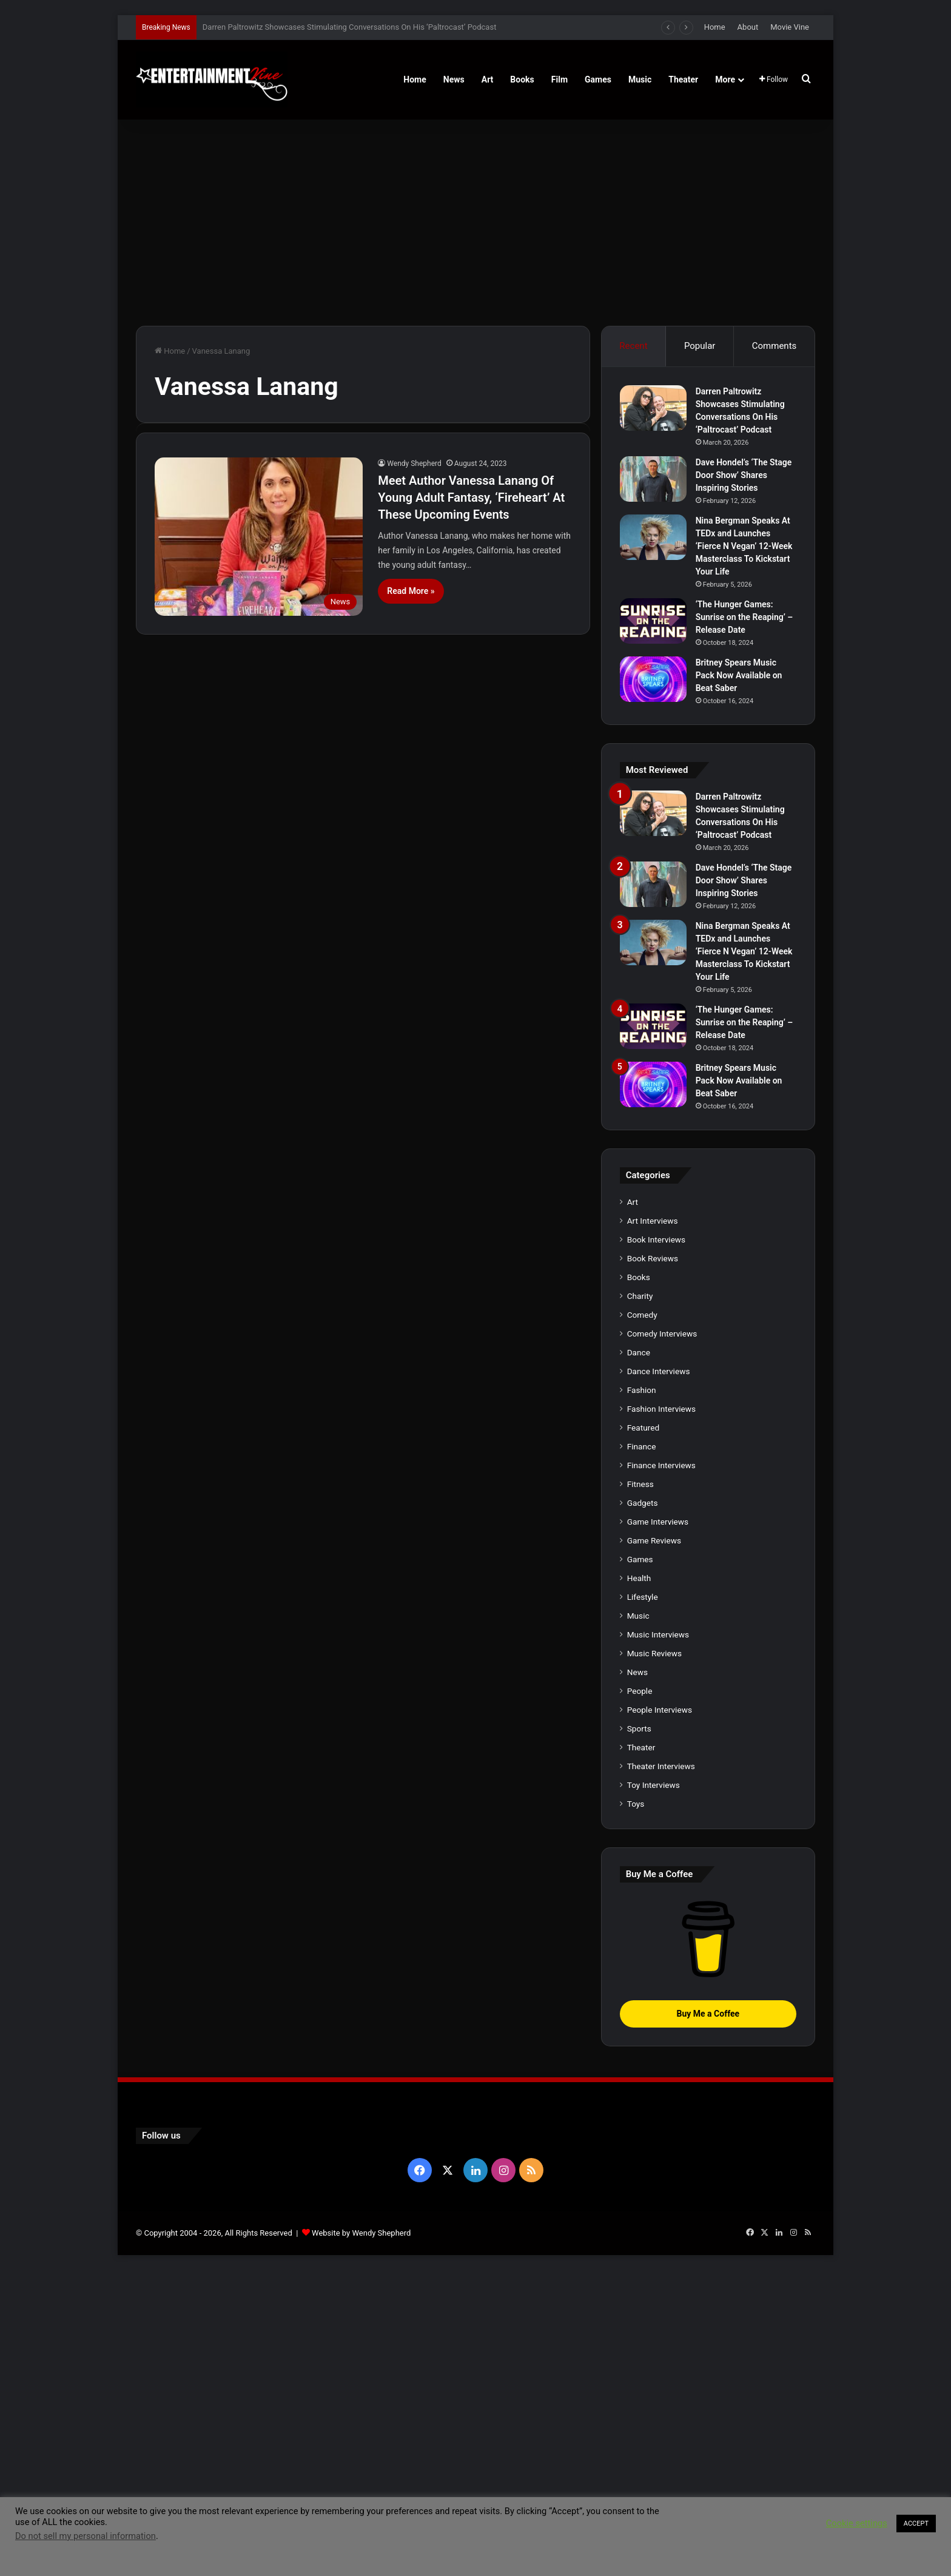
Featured (643, 1733)
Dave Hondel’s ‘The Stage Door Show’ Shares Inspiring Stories (744, 475)
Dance (638, 1658)
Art (488, 79)
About (748, 27)
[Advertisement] (475, 223)
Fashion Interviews (661, 1714)
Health (639, 1884)
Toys (636, 2109)
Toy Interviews (653, 2091)
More (725, 79)
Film (559, 79)
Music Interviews (658, 1940)
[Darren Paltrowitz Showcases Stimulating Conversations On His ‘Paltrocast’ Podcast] (653, 408)
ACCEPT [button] (916, 2523)
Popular (700, 345)
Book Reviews (652, 1564)
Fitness (640, 1790)
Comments (774, 345)
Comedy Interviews (662, 1639)
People (640, 1996)
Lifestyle (642, 1902)
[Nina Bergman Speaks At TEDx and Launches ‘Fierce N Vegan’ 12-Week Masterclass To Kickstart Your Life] (653, 537)
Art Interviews (652, 1526)
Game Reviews (654, 1846)
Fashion (641, 1696)
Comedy (642, 1620)
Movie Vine (789, 27)
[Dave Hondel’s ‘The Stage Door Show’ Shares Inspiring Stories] (653, 479)
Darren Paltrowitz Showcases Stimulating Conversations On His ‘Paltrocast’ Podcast (350, 27)
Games (598, 79)
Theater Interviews (661, 2072)
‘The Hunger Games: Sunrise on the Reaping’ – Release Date (744, 617)
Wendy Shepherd (414, 463)
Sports (639, 2034)
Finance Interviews (661, 1771)
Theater (683, 79)
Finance (641, 1752)
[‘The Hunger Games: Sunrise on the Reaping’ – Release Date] (653, 621)
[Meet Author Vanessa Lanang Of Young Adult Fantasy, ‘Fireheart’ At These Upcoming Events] (259, 536)
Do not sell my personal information (85, 2535)
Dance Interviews (658, 1677)
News (454, 79)
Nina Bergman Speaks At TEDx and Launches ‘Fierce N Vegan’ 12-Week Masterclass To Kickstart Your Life (744, 546)
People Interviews (659, 2015)
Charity (640, 1602)
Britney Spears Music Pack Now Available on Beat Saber (739, 675)
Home (714, 27)
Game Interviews (657, 1827)
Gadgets (642, 1808)
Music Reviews (654, 1959)
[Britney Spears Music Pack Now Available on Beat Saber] (653, 679)
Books (522, 79)
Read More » (410, 591)
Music (639, 79)
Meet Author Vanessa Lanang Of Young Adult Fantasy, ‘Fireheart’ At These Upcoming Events (471, 497)
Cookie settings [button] (856, 2523)
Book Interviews (656, 1545)
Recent (633, 345)
